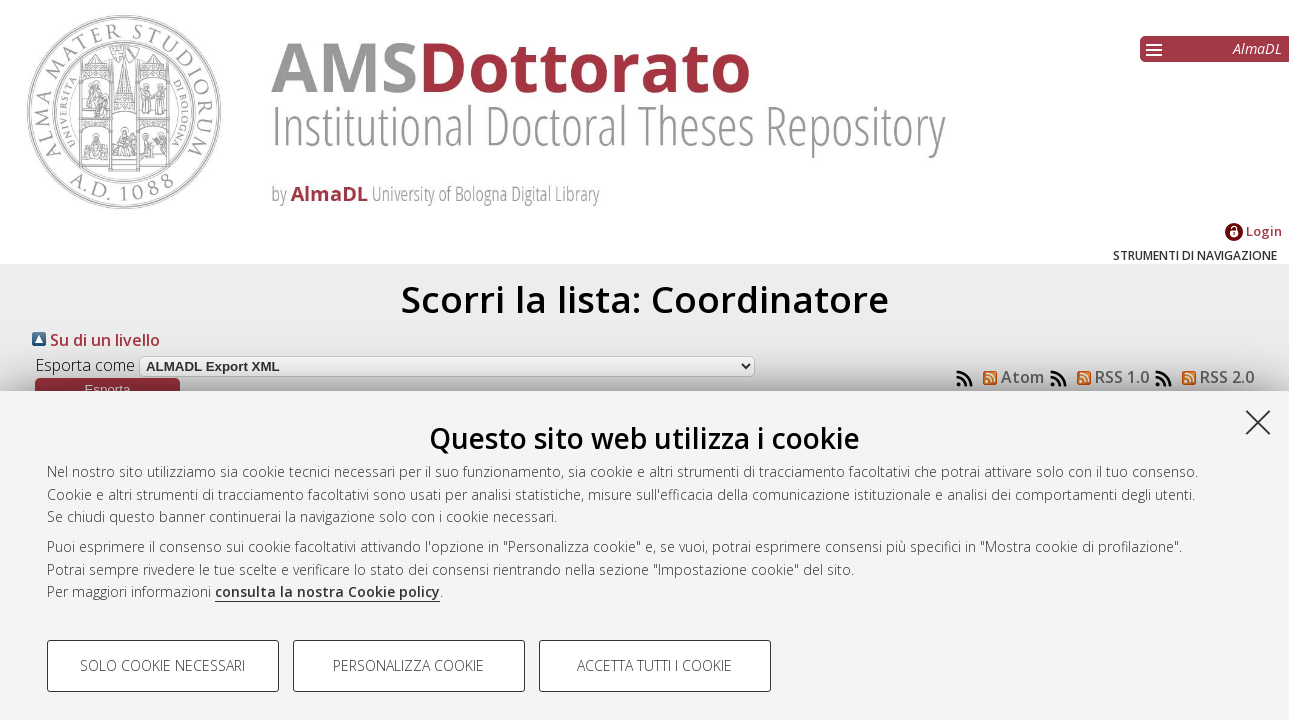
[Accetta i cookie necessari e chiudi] (1258, 422)
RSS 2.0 (1214, 377)
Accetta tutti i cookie (654, 665)
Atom (1009, 377)
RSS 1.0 (1109, 377)
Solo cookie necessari (162, 665)
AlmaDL (1257, 48)
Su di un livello (96, 340)
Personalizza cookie (408, 665)
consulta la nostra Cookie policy (327, 591)
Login (1253, 231)
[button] (107, 389)
